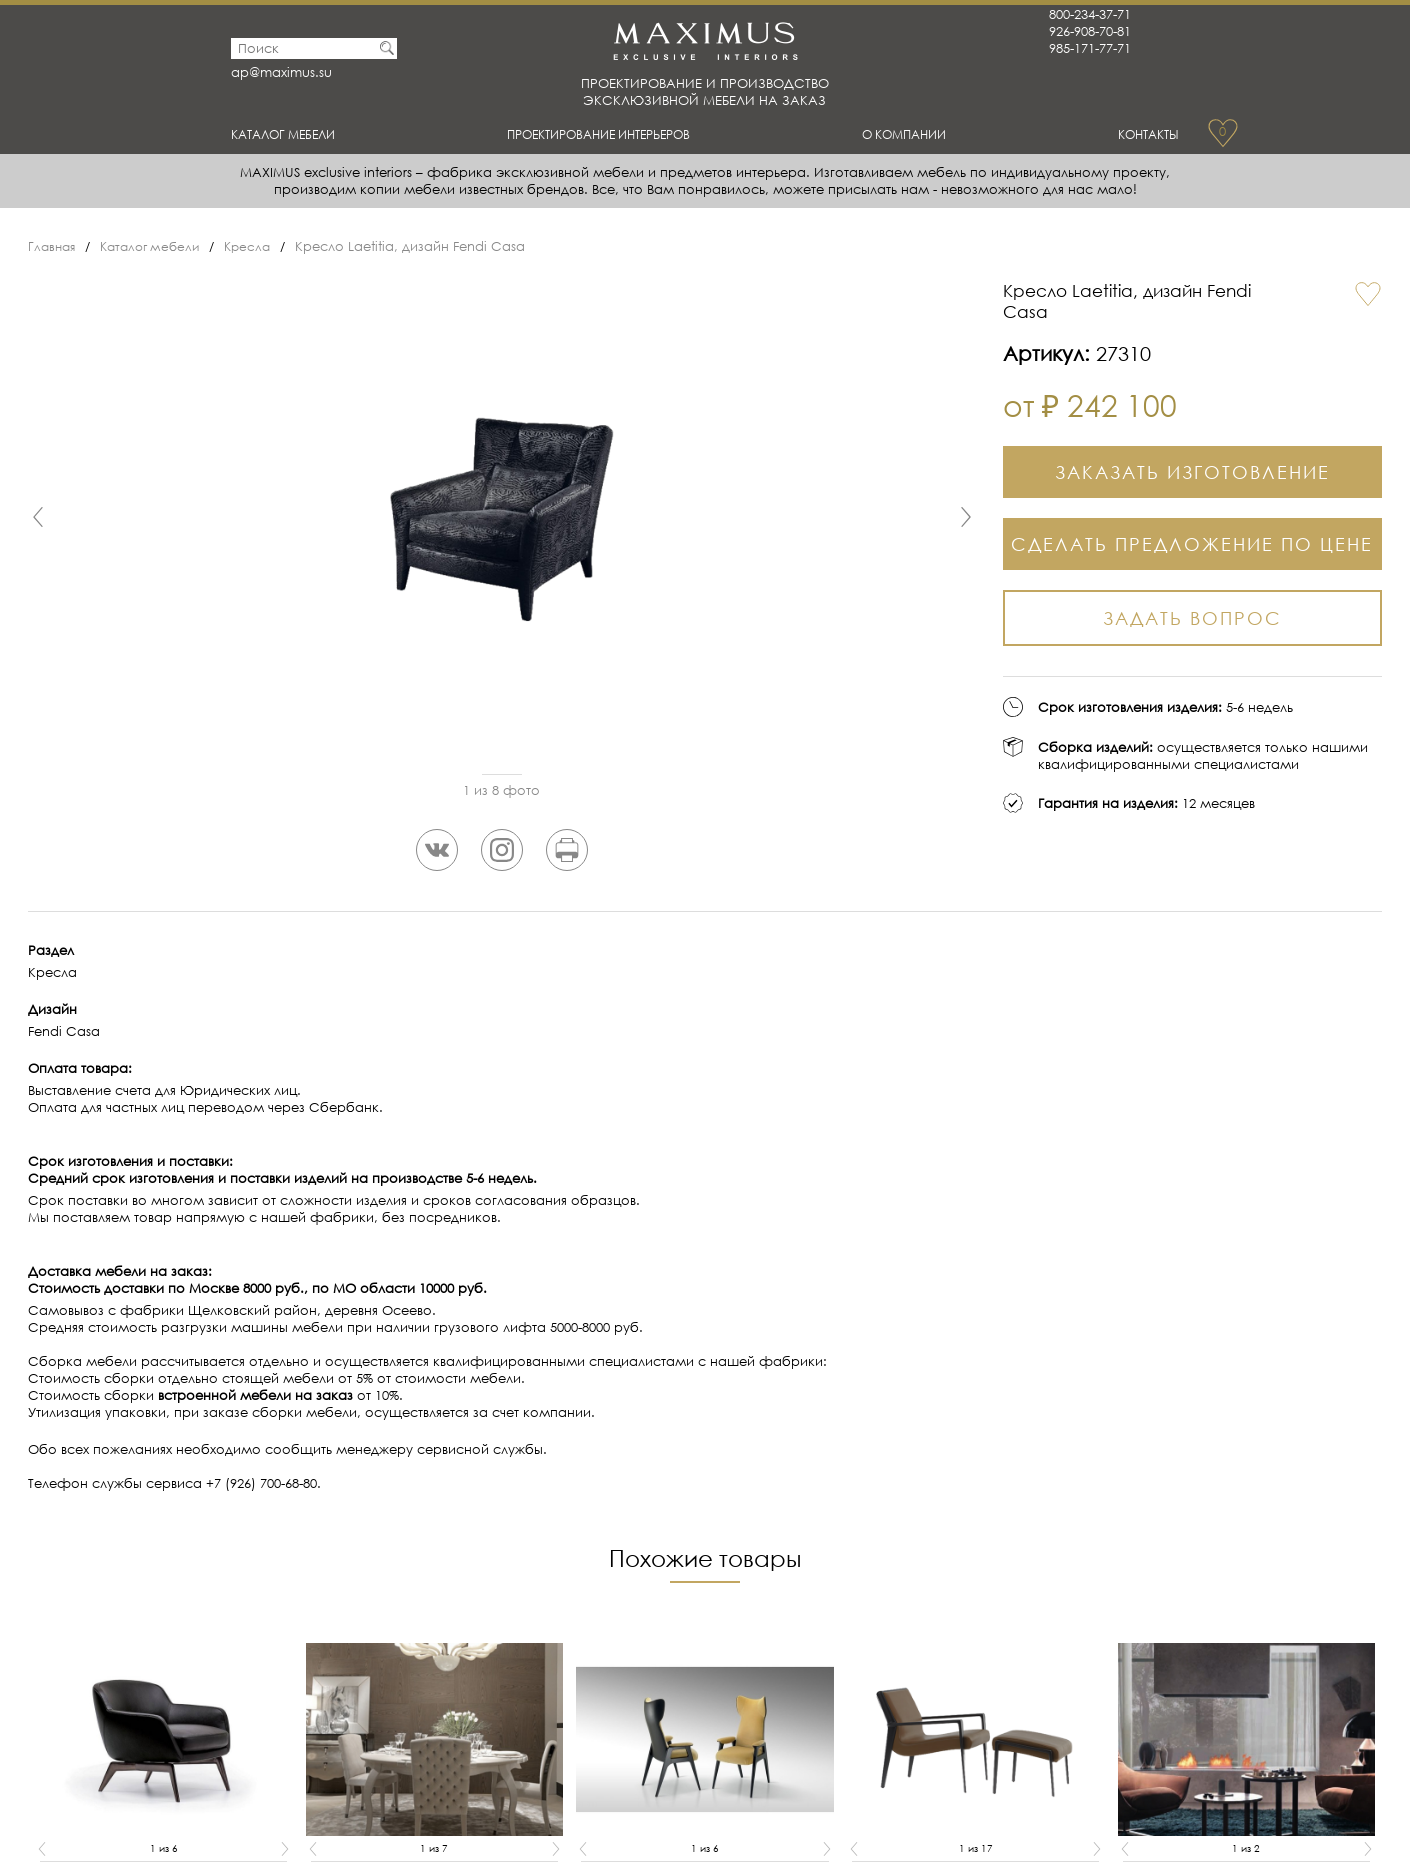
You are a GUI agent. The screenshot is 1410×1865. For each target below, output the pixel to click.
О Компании (917, 134)
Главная (53, 246)
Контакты (1141, 134)
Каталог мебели (297, 134)
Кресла (260, 246)
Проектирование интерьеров (613, 134)
